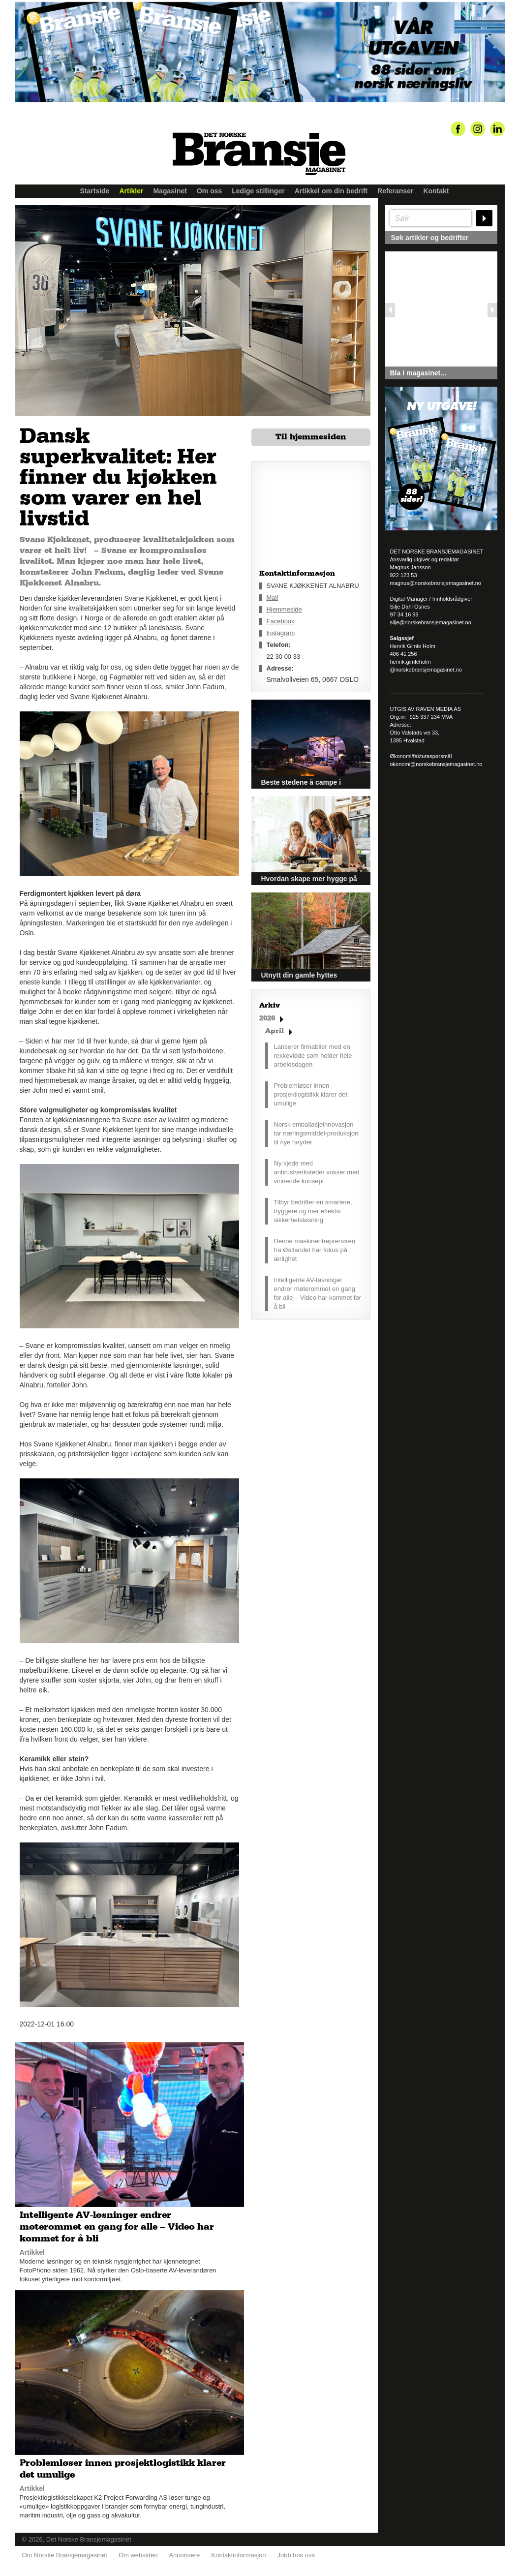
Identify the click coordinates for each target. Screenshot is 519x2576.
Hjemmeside (284, 609)
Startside (95, 191)
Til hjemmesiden (310, 437)
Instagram (281, 633)
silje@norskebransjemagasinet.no (430, 622)
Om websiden (138, 2551)
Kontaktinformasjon (238, 2551)
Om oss (209, 191)
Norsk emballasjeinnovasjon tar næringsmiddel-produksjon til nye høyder (316, 1133)
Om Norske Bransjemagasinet (64, 2551)
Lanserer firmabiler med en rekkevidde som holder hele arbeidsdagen (313, 1055)
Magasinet (169, 191)
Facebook (281, 621)
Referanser (395, 191)
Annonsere (184, 2551)
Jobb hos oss (296, 2551)
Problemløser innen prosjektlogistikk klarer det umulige (311, 1094)
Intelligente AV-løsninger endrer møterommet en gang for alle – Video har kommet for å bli (318, 1293)
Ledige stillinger (258, 191)
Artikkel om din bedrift (331, 191)
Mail (272, 597)
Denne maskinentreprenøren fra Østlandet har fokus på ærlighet (314, 1249)
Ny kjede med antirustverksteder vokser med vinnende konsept (317, 1172)
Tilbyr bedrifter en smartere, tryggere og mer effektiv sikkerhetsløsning (313, 1211)
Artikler (131, 191)
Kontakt (436, 191)
